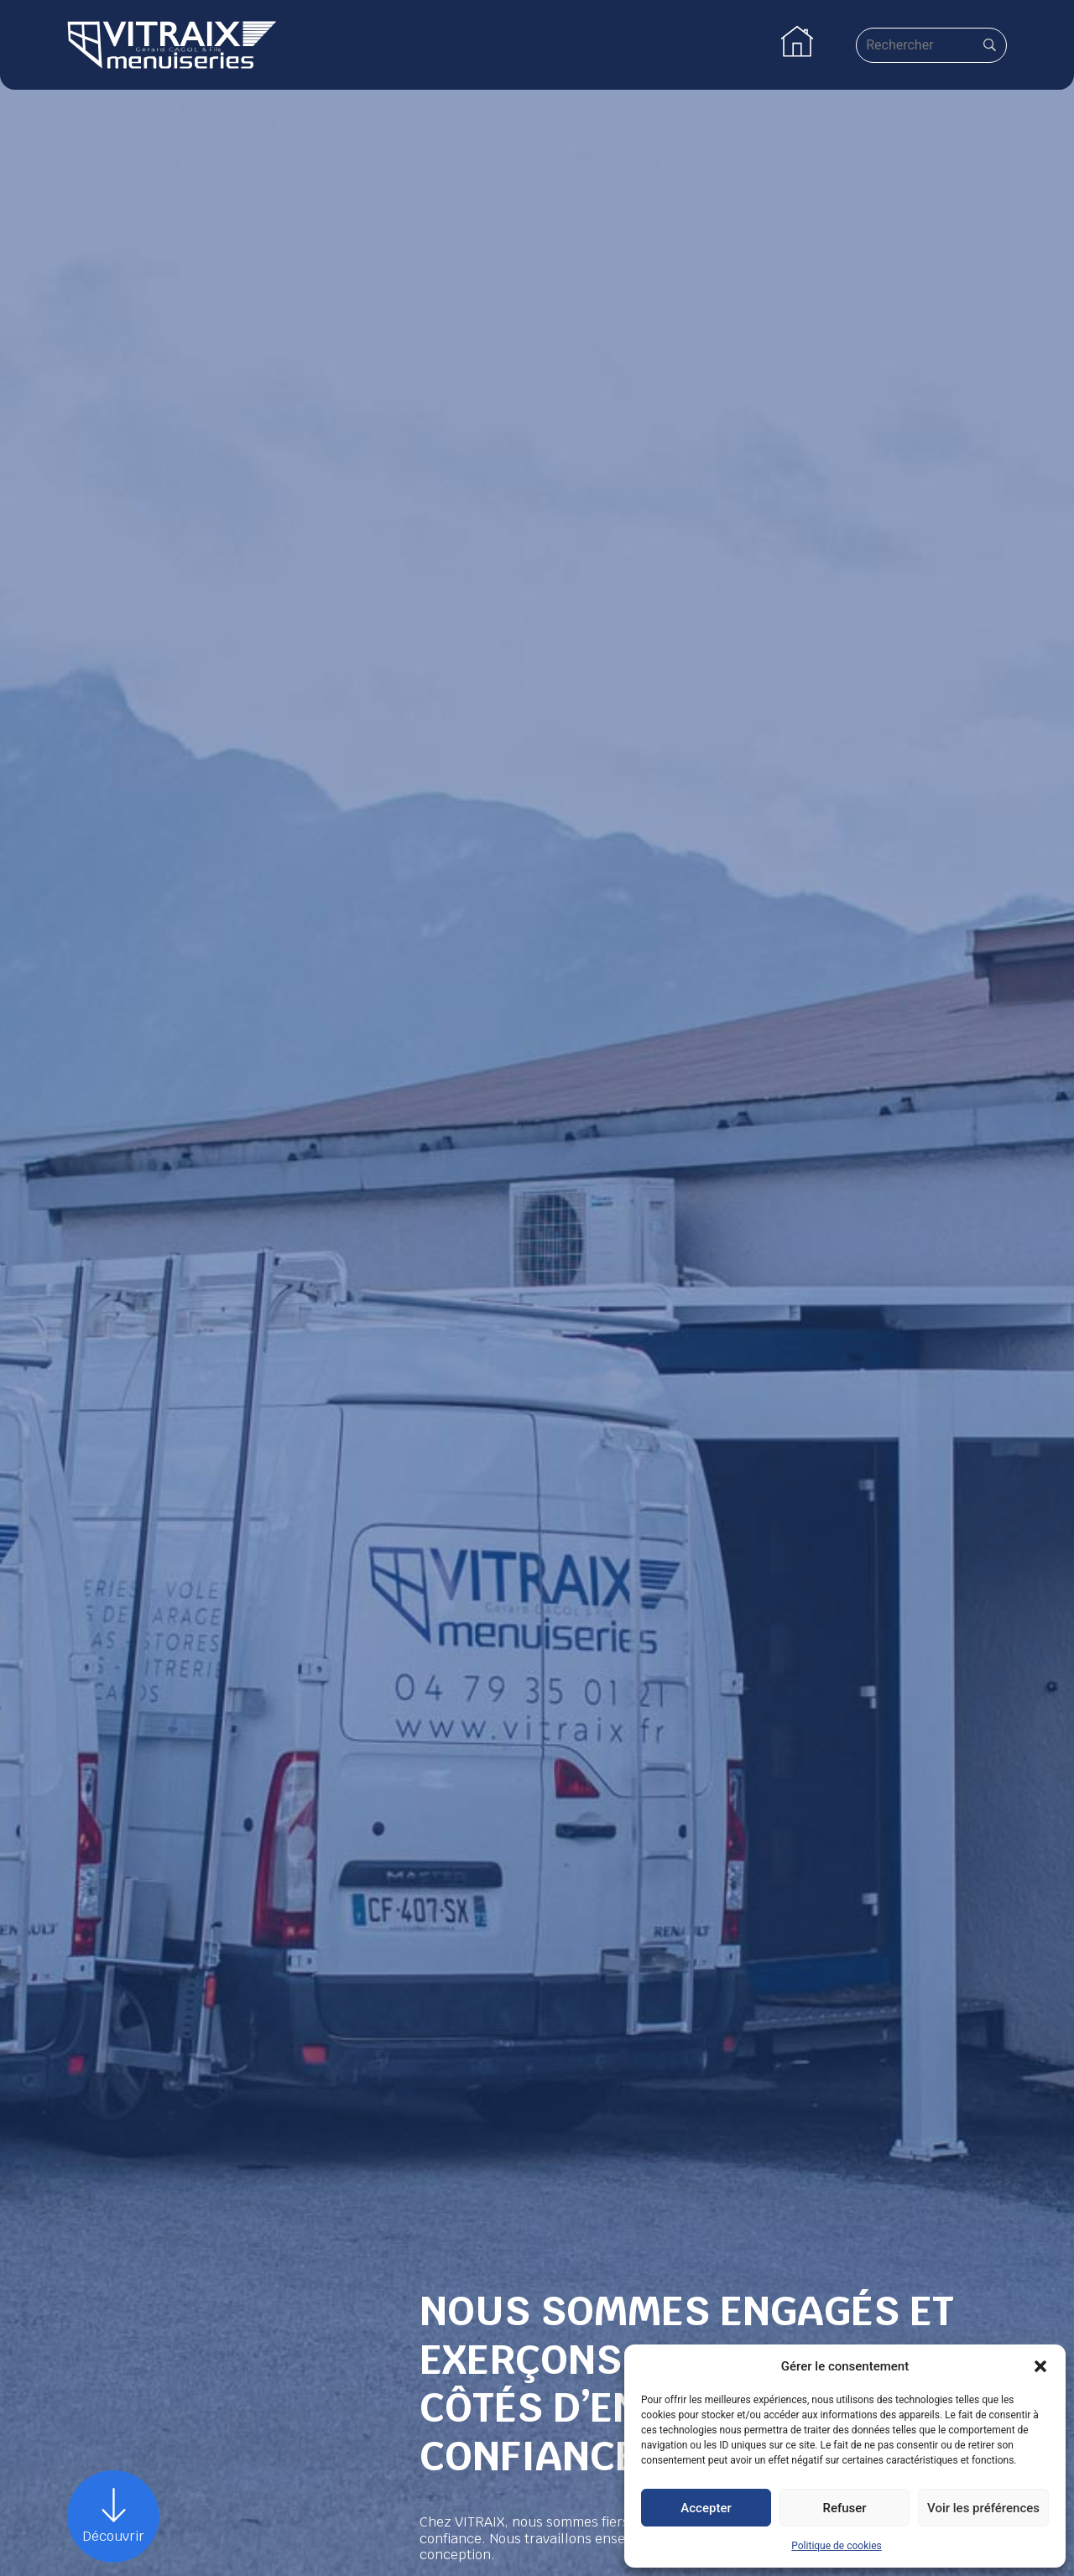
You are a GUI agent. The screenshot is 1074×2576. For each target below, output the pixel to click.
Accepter (705, 2508)
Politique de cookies (836, 2546)
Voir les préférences (983, 2508)
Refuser (844, 2508)
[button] (1040, 2366)
